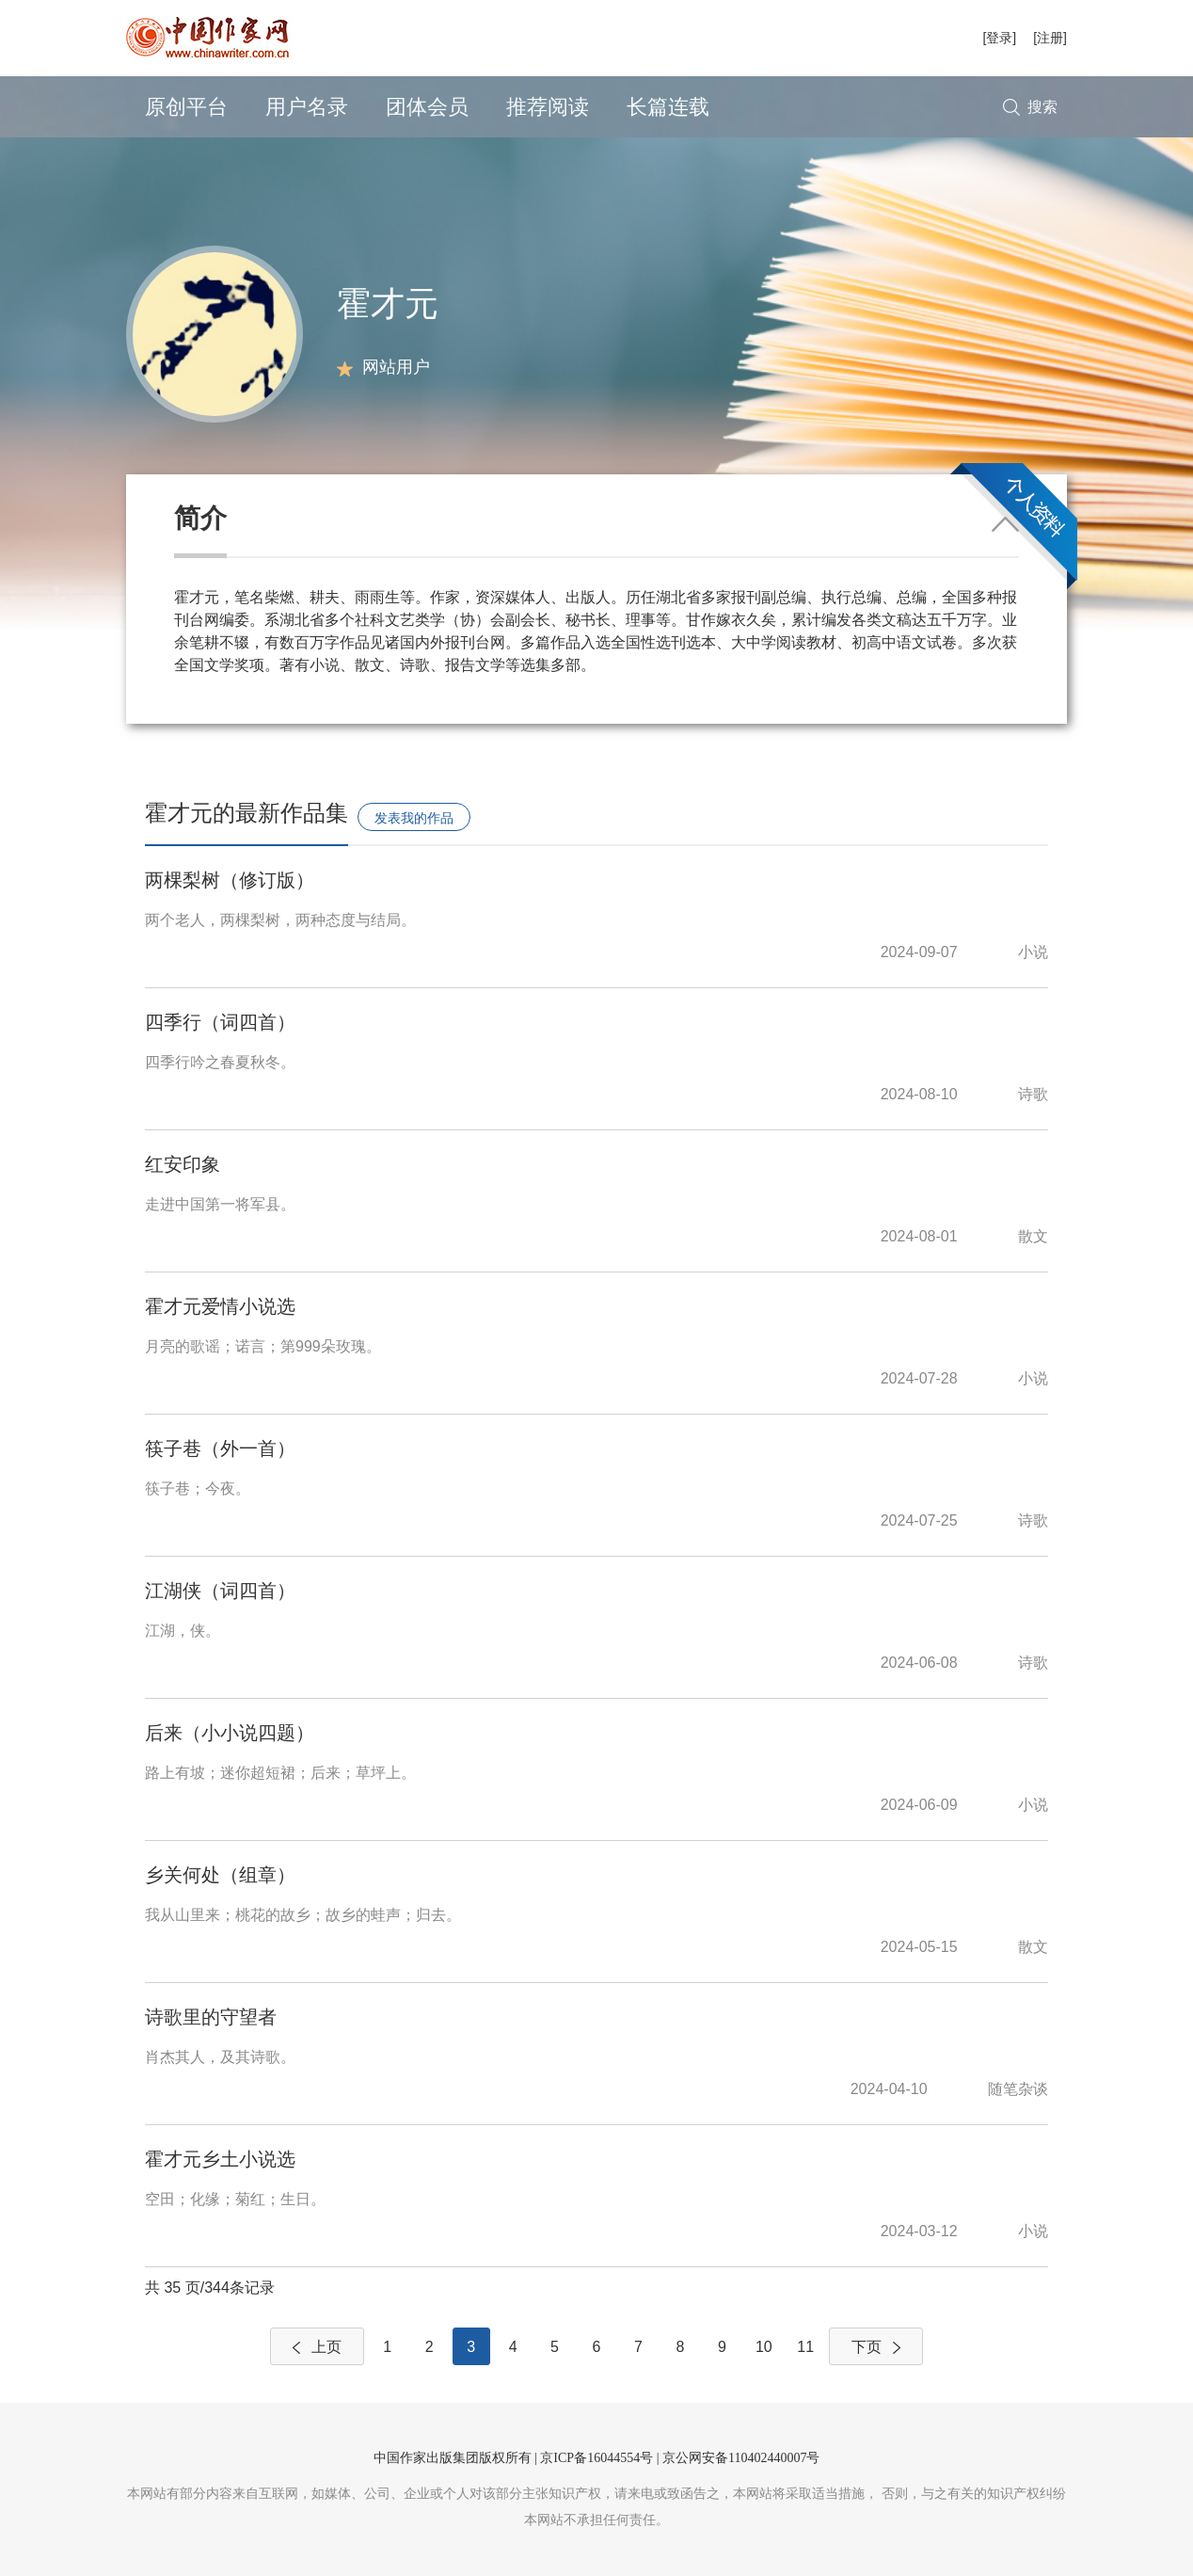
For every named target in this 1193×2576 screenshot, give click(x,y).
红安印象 (182, 1164)
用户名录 (306, 107)
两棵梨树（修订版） (229, 880)
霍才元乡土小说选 (220, 2159)
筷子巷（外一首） (220, 1448)
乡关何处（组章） (220, 1874)
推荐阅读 (547, 107)
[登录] (999, 37)
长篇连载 (668, 107)
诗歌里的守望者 (211, 2017)
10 (764, 2347)
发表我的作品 (413, 817)
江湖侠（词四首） (220, 1590)
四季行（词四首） (220, 1022)
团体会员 (427, 107)
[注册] (1050, 37)
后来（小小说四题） (229, 1732)
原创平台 (186, 107)
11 (805, 2347)
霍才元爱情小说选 (220, 1306)
